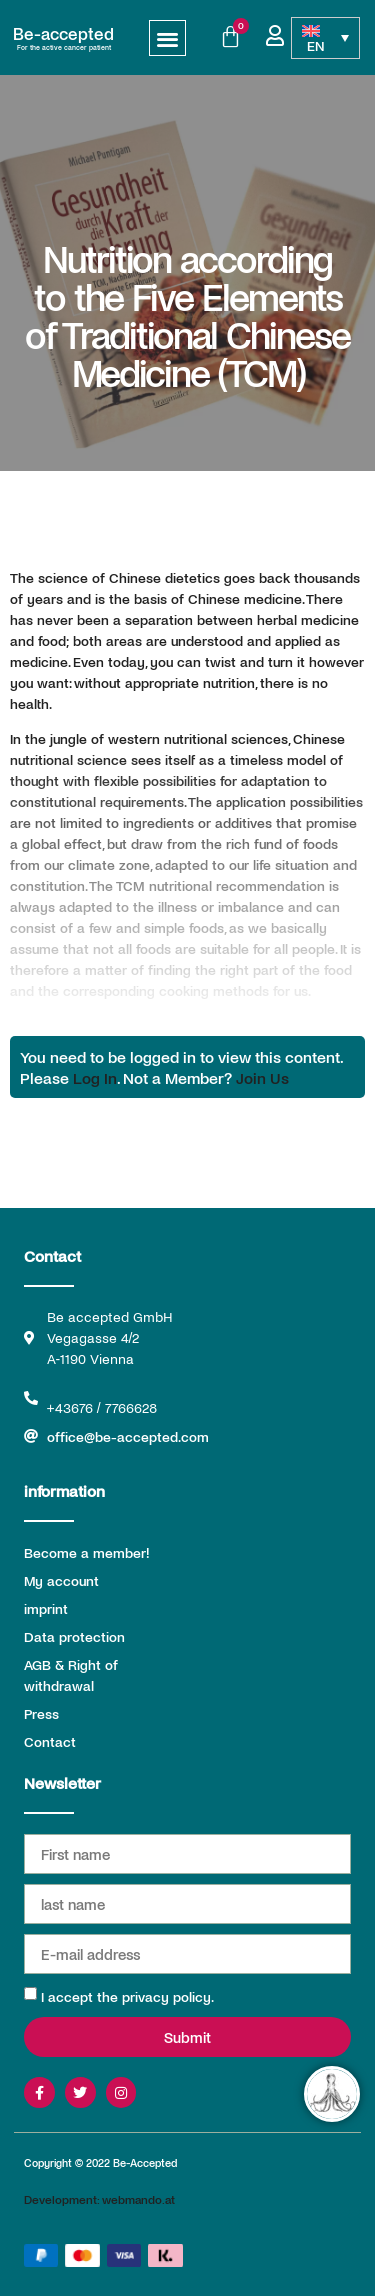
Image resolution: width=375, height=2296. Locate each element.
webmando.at (138, 2199)
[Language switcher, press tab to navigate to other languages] (325, 38)
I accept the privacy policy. (127, 1996)
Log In (95, 1077)
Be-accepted (63, 33)
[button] (167, 38)
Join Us (262, 1077)
